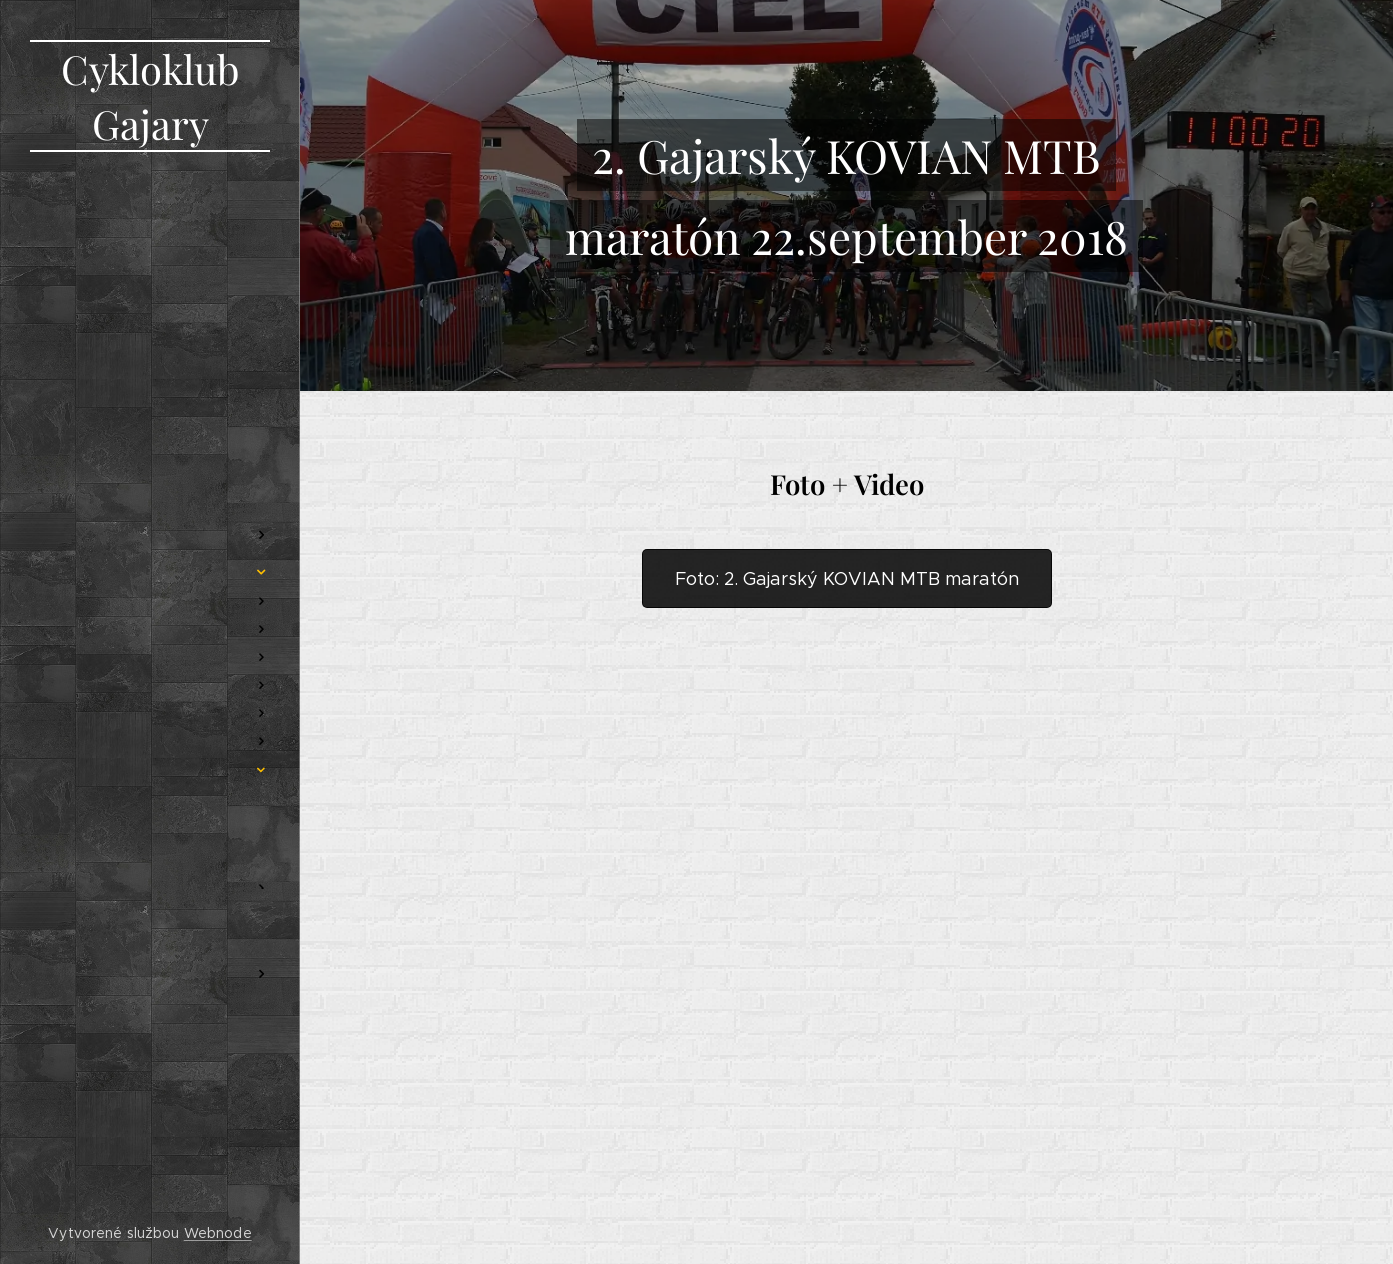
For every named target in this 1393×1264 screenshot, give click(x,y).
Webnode (218, 1233)
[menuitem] (150, 401)
